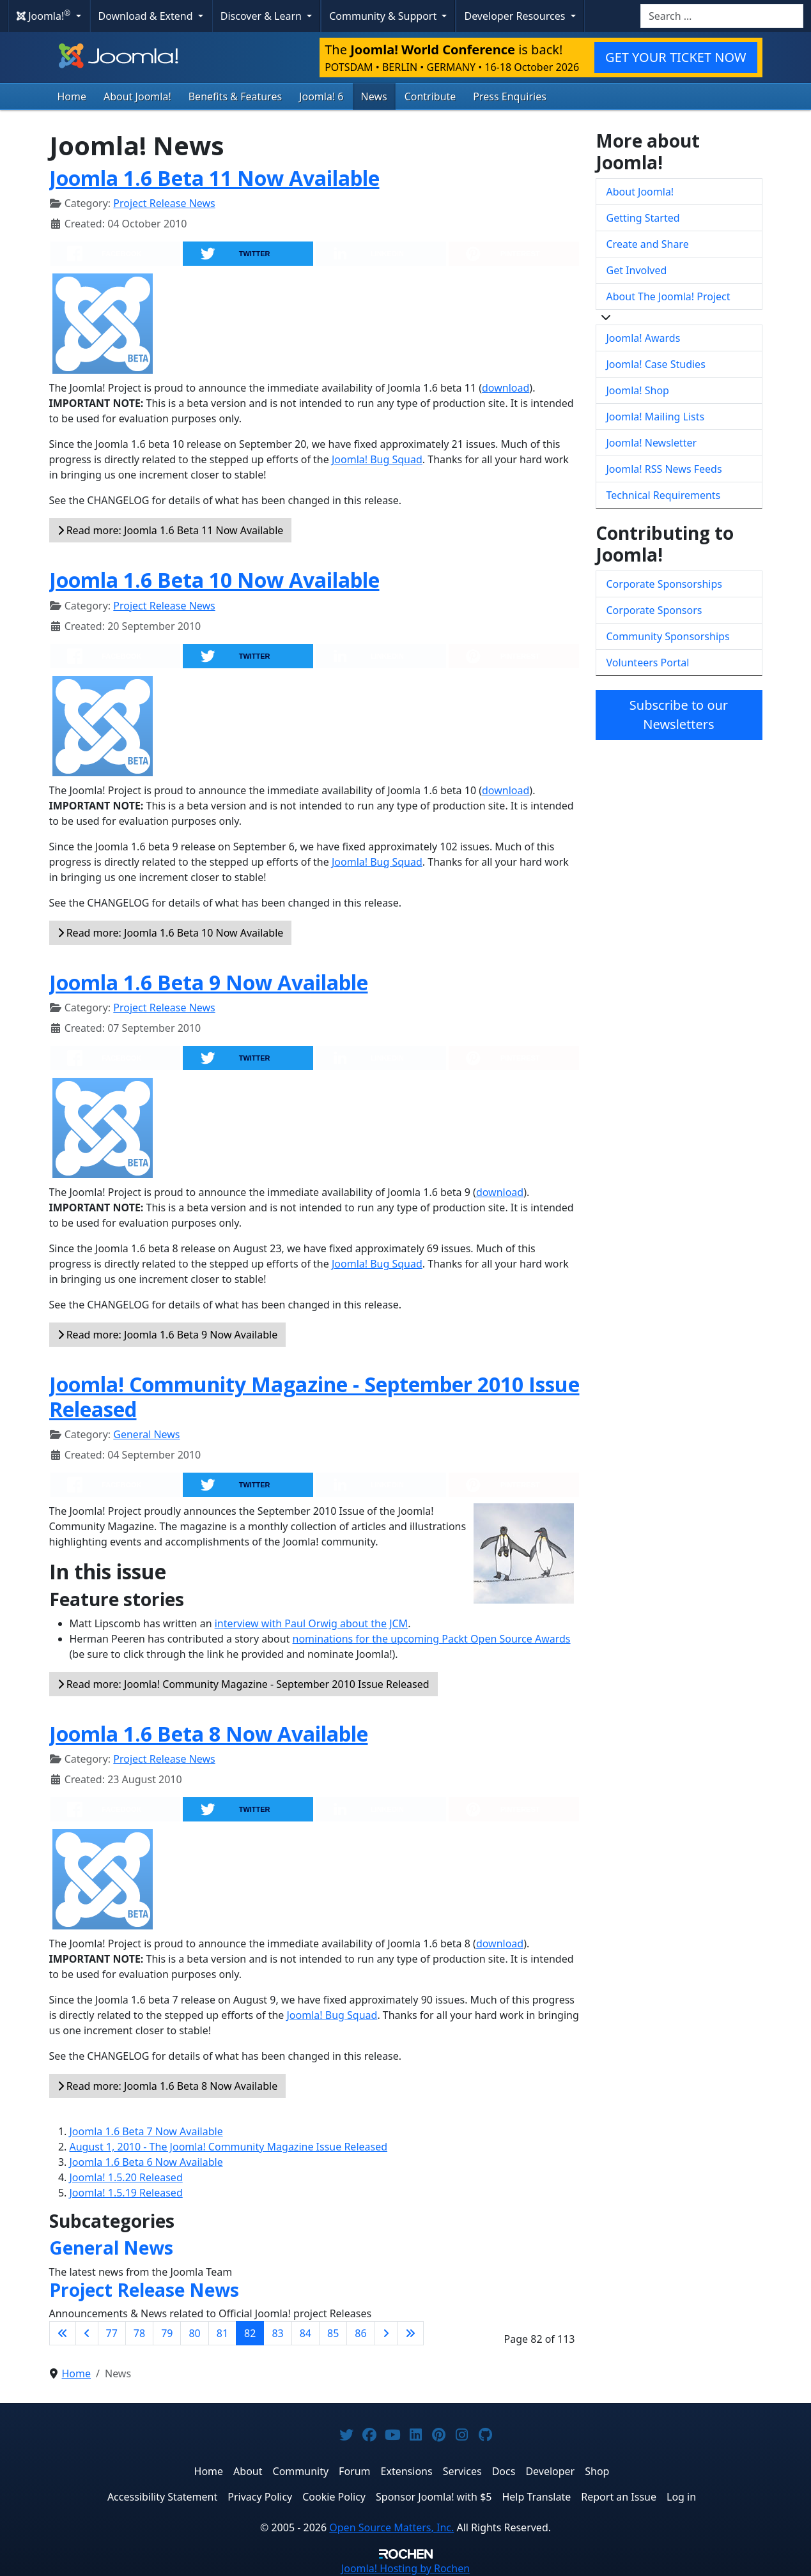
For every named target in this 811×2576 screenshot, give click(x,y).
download (505, 388)
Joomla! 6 (321, 96)
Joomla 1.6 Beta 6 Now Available (146, 2162)
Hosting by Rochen (405, 2568)
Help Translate (536, 2497)
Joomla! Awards (643, 338)
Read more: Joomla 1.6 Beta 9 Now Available (168, 1335)
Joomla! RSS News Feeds (664, 469)
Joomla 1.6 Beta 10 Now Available (214, 580)
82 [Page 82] (250, 2333)
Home (72, 96)
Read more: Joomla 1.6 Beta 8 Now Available (168, 2086)
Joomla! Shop (637, 390)
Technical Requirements (663, 495)
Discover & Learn (262, 16)
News (374, 96)
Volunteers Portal (648, 663)
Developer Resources (516, 16)
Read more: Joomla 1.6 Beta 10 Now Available (171, 933)
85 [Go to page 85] (333, 2333)
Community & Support (384, 16)
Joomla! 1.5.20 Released (126, 2177)
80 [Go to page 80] (194, 2333)
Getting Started (643, 218)
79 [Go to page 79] (167, 2333)
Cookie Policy (334, 2497)
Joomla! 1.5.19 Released (126, 2193)
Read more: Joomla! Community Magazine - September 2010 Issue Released (243, 1684)
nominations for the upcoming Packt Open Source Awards (432, 1639)
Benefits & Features (235, 96)
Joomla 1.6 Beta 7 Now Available (146, 2131)
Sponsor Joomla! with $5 (433, 2497)
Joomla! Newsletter (651, 443)
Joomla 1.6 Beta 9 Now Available (208, 982)
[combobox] (721, 16)
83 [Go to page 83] (277, 2333)
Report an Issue (618, 2497)
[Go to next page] (386, 2333)
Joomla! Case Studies (656, 364)
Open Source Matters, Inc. (391, 2527)
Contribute (430, 96)
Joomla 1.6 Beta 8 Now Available (208, 1733)
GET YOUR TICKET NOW (675, 57)
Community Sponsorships (668, 636)
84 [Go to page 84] (305, 2333)
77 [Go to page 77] (112, 2333)
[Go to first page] (62, 2333)
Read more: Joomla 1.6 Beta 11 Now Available (171, 530)
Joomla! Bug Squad (377, 459)
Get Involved (636, 270)
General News (146, 1434)
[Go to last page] (410, 2333)
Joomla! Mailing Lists (655, 417)
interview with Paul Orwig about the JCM (311, 1623)
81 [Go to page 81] (222, 2333)
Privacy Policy (260, 2497)
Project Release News (164, 203)
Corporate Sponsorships (664, 584)
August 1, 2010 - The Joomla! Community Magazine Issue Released (229, 2147)
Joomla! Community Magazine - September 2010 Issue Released (314, 1396)
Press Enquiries (509, 96)
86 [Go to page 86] (360, 2333)
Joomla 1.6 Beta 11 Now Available (214, 178)
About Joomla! (137, 96)
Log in (681, 2497)
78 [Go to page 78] (139, 2333)
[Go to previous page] (86, 2333)
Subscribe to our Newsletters (678, 714)
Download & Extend (147, 16)
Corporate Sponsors (654, 610)
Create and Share (647, 244)
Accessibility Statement (162, 2497)
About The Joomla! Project (668, 296)
